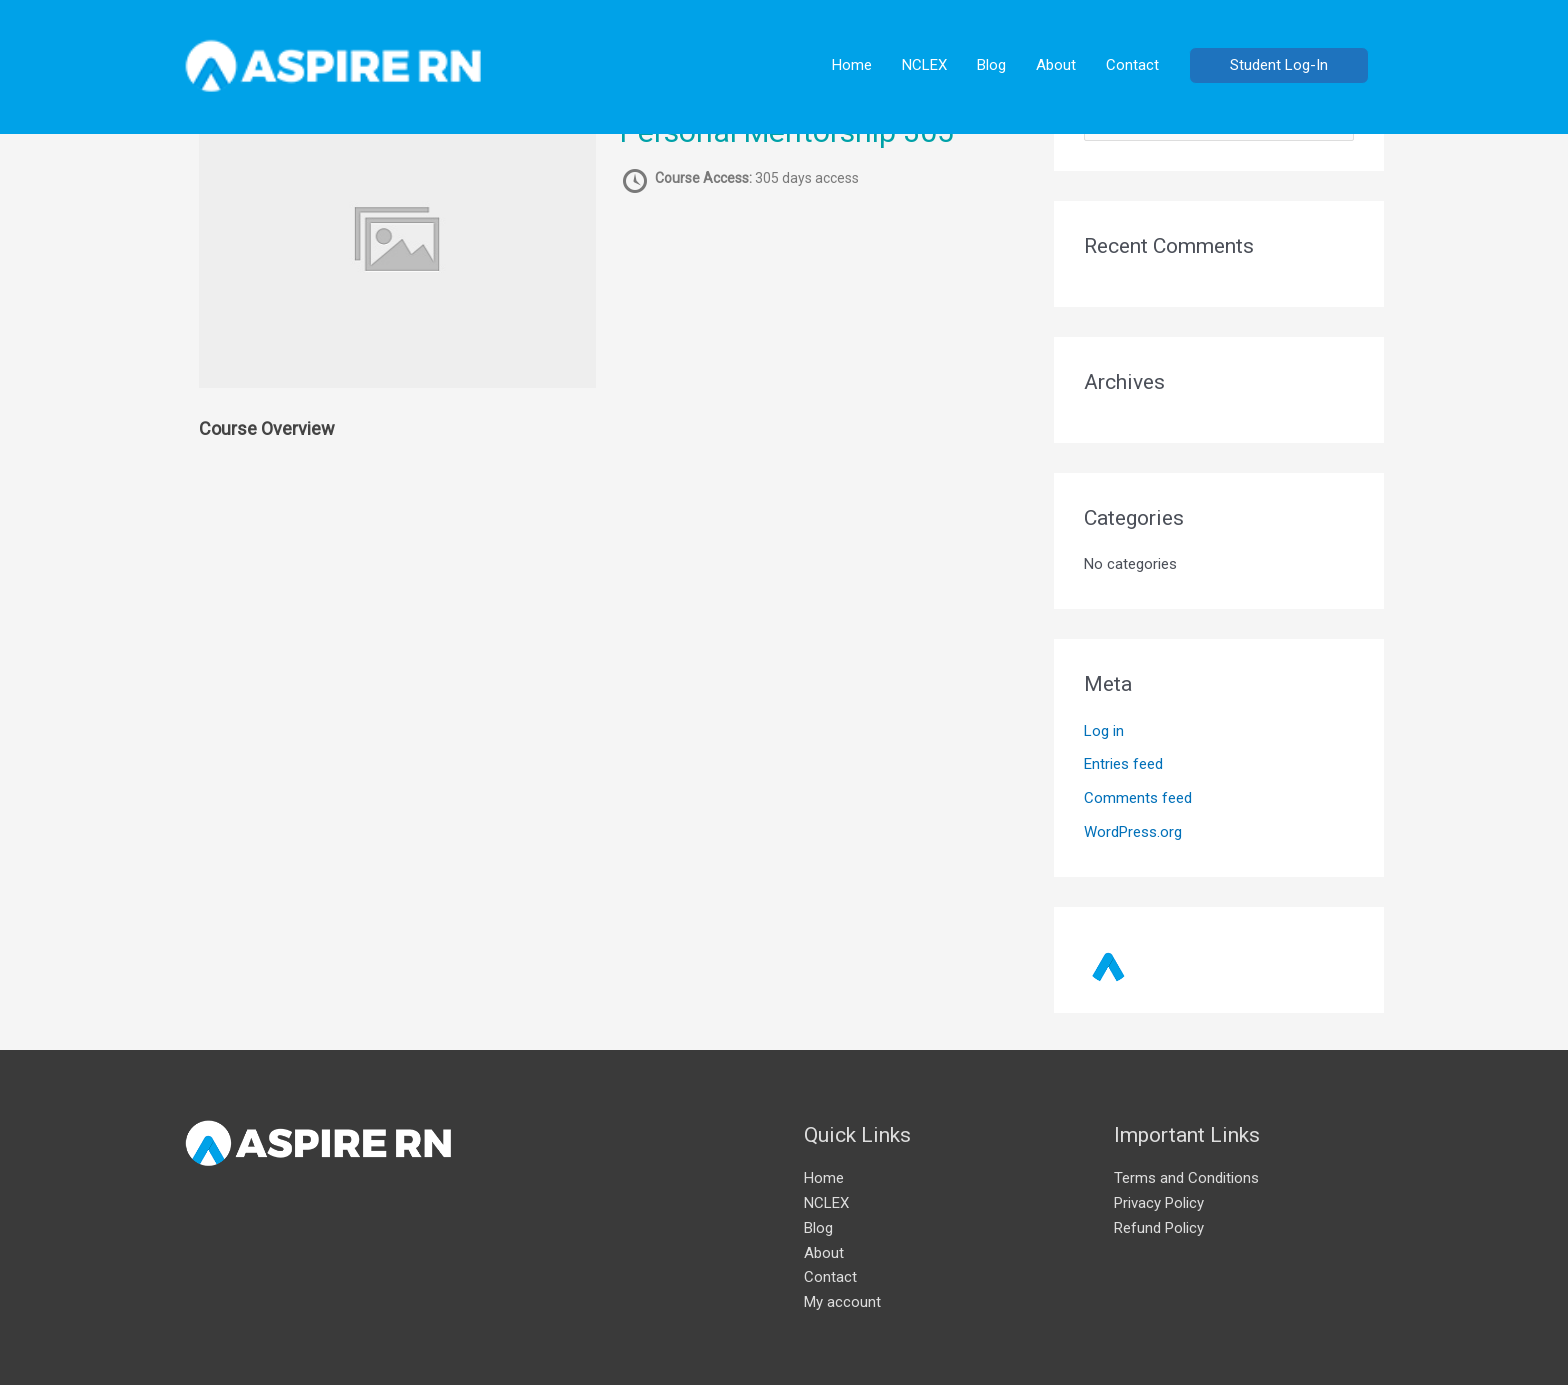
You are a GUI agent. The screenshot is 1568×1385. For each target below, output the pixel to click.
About (1056, 65)
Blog (991, 65)
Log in (1104, 731)
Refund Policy (1159, 1228)
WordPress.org (1133, 832)
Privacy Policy (1159, 1203)
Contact (1132, 65)
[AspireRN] (334, 64)
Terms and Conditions (1186, 1178)
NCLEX (924, 65)
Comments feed (1138, 798)
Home (852, 65)
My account (842, 1302)
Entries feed (1123, 764)
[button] (1279, 65)
